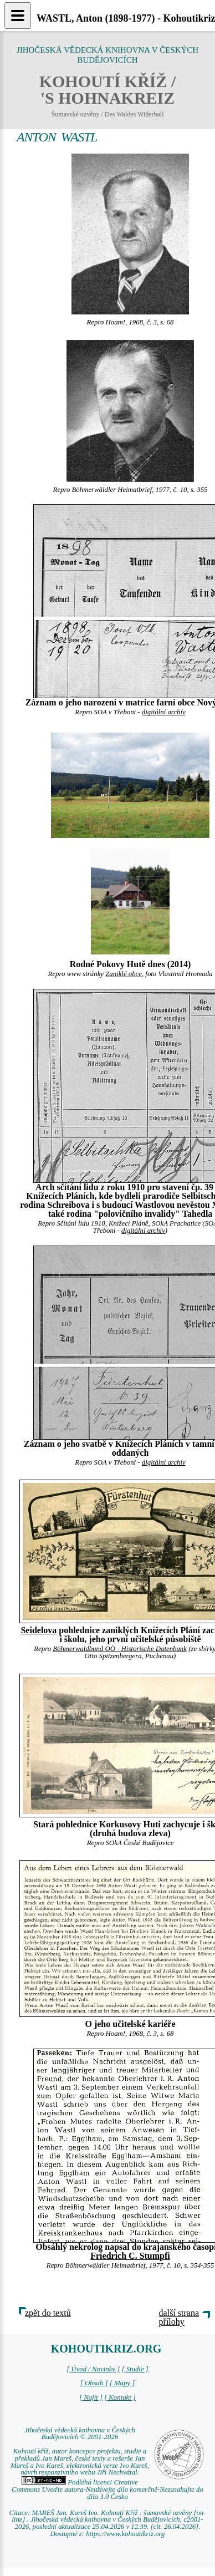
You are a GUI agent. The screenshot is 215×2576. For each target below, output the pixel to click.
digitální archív (164, 712)
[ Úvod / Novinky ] (93, 2369)
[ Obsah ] (94, 2383)
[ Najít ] (91, 2397)
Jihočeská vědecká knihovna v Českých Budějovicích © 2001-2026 (79, 2433)
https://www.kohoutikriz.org (125, 2534)
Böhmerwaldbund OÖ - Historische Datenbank (120, 1649)
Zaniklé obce (123, 974)
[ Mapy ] (122, 2383)
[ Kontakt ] (120, 2397)
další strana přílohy (179, 2317)
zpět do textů (48, 2313)
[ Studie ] (134, 2369)
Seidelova (39, 1630)
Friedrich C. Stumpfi (130, 2255)
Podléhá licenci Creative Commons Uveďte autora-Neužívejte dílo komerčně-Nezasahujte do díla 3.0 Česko (107, 2489)
